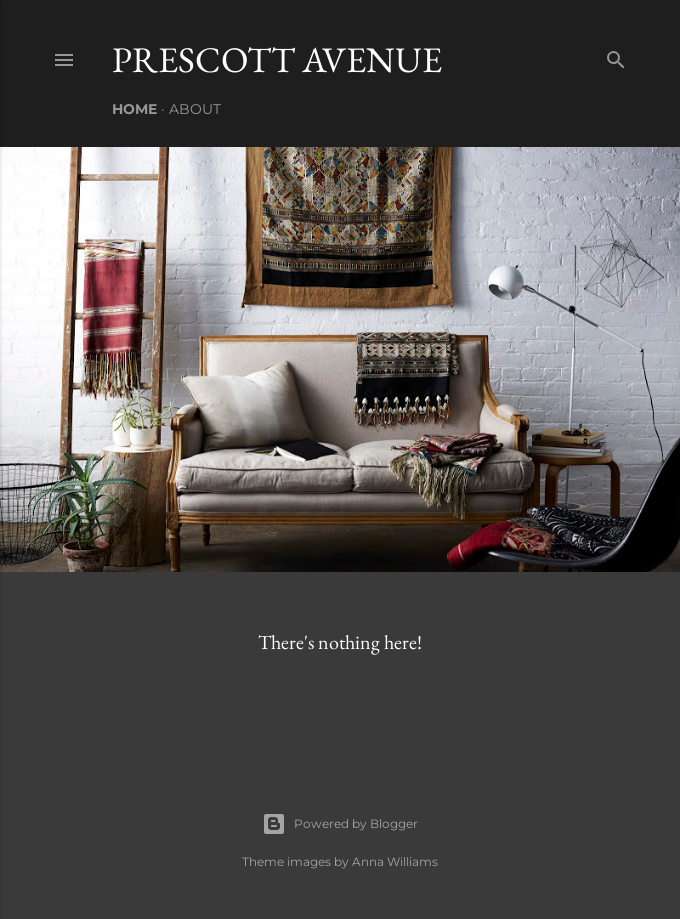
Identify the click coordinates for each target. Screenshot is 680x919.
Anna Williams (395, 861)
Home (134, 109)
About (195, 109)
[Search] (616, 55)
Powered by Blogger (340, 824)
